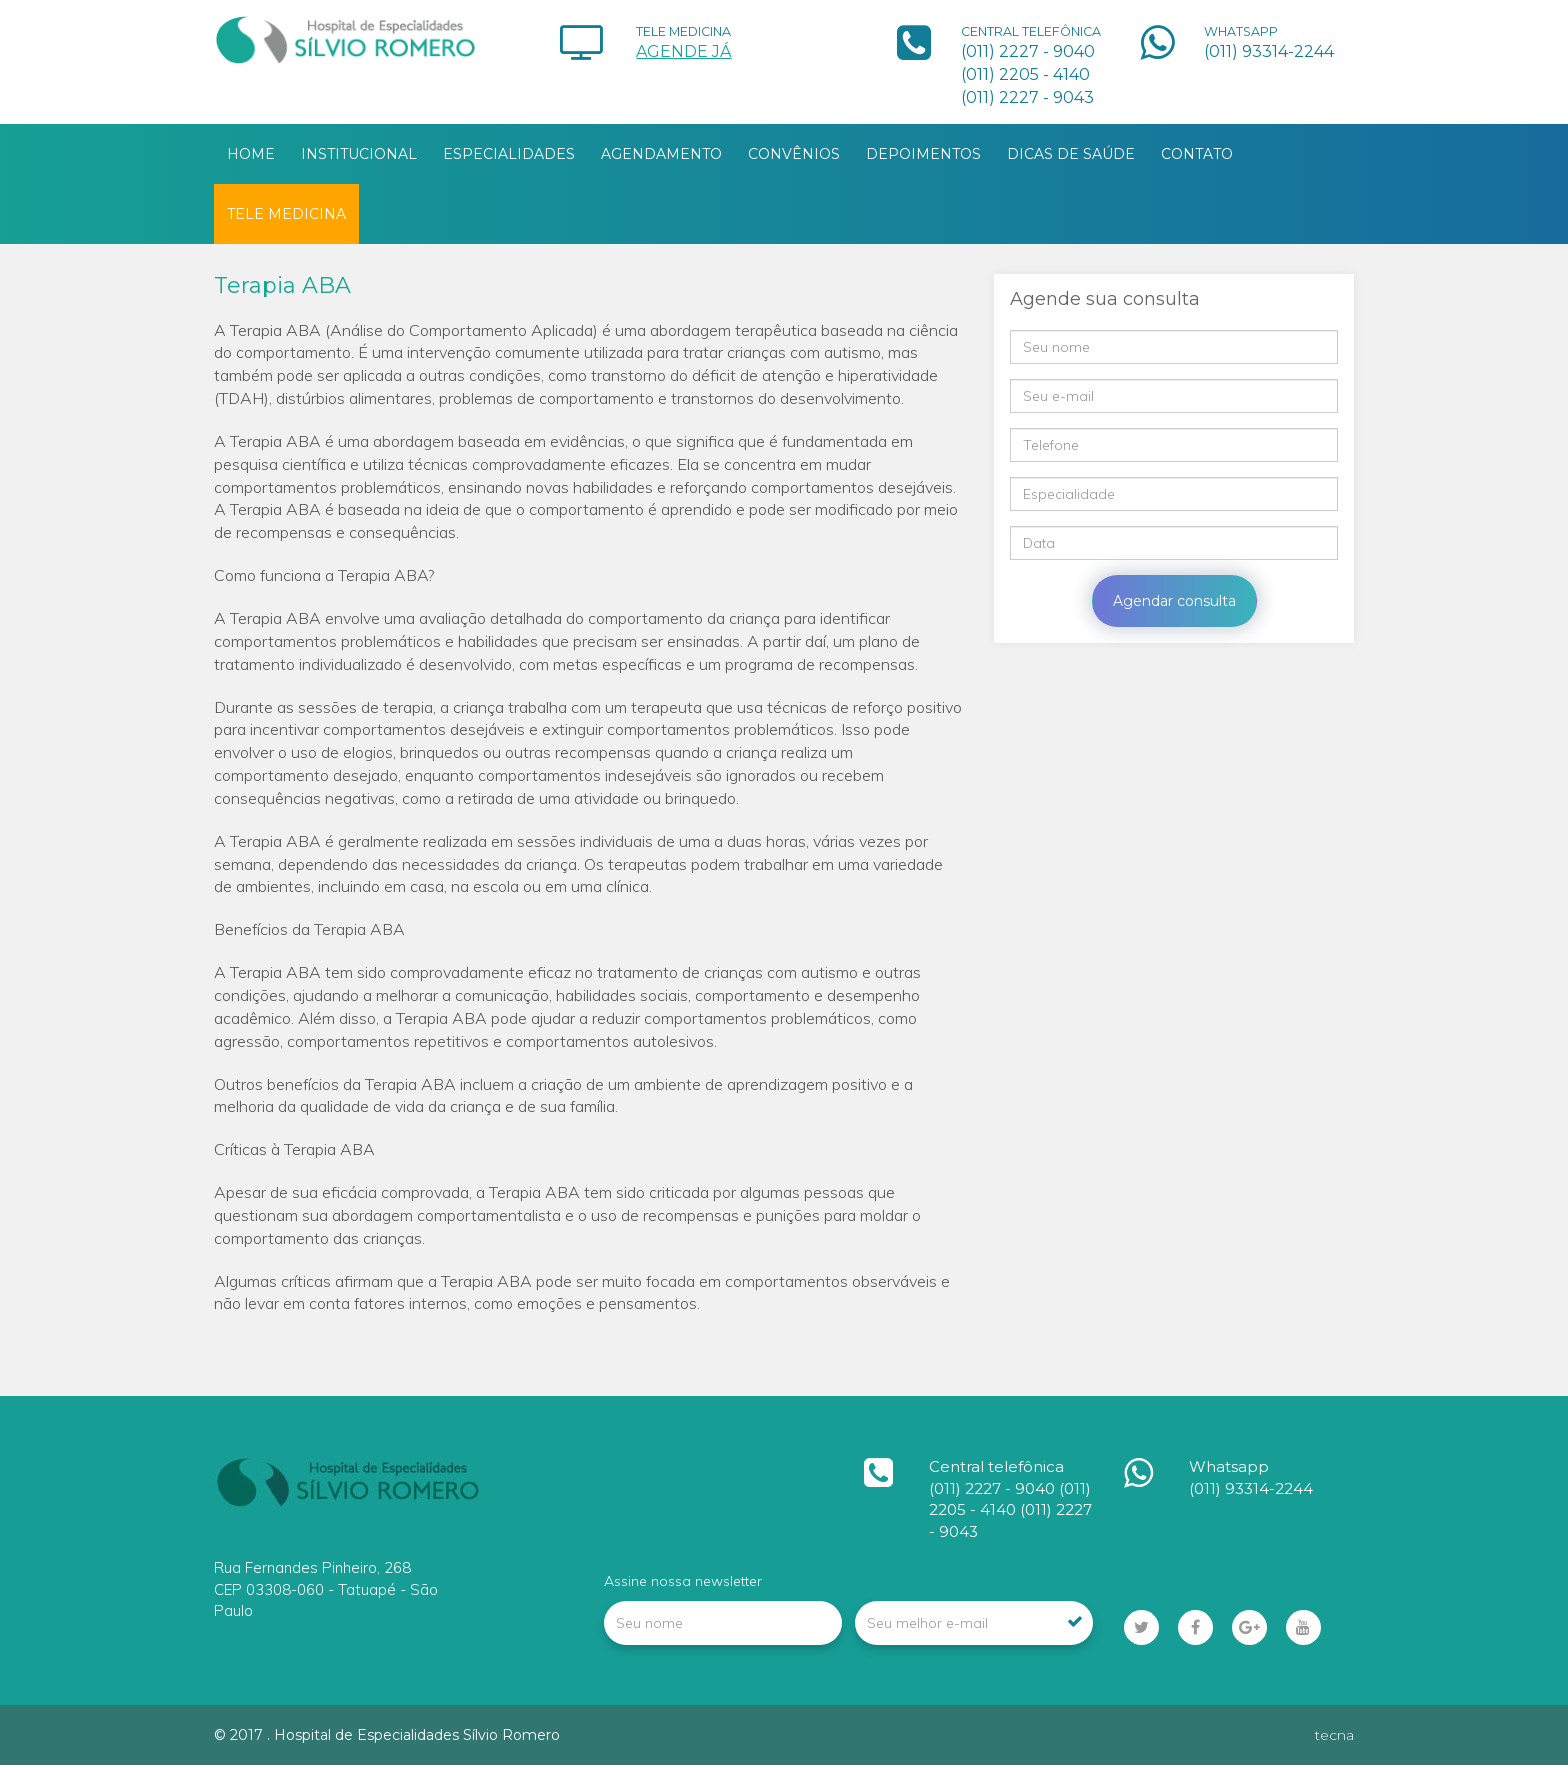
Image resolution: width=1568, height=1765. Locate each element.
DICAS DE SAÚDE (1071, 154)
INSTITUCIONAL (359, 154)
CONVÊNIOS (794, 154)
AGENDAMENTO (661, 154)
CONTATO (1197, 154)
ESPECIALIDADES (509, 154)
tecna (1334, 1735)
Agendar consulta (1174, 601)
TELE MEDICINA (286, 214)
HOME (251, 154)
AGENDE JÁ (683, 51)
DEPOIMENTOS (923, 154)
